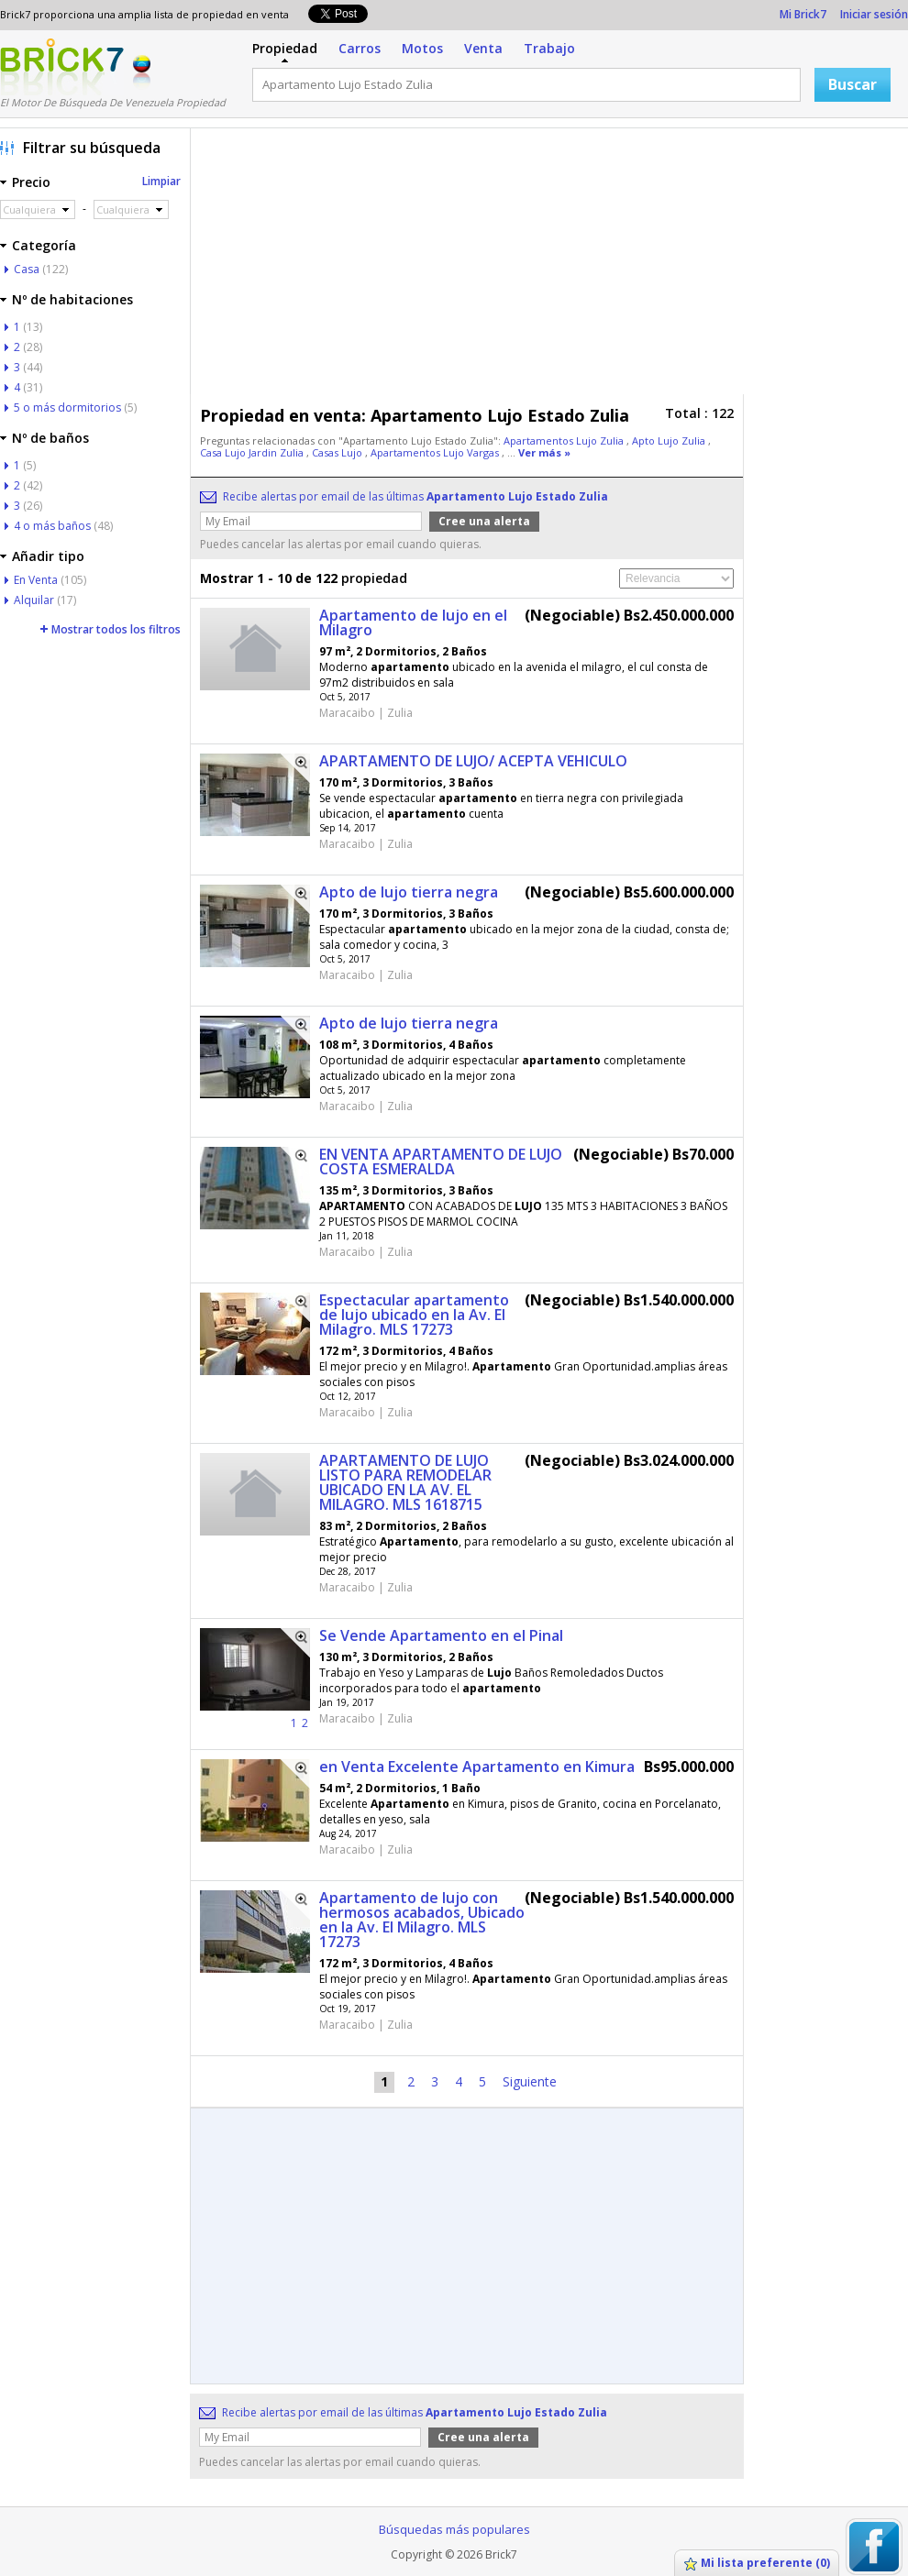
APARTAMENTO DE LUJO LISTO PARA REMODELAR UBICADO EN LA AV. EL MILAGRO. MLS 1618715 (405, 1482)
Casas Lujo (338, 452)
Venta (483, 48)
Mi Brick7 (803, 14)
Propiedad (284, 48)
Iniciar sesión (874, 14)
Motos (422, 48)
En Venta (36, 580)
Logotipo (62, 67)
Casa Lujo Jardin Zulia (253, 452)
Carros (359, 48)
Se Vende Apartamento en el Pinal (441, 1635)
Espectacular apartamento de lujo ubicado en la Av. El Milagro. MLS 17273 (414, 1314)
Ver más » (544, 452)
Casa (26, 269)
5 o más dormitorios (67, 407)
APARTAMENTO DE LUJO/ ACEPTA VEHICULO (473, 761)
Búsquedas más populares (454, 2529)
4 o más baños (52, 526)
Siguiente (530, 2081)
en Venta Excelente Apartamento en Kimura (477, 1766)
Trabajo (549, 48)
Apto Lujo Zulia (670, 440)
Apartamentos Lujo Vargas (436, 452)
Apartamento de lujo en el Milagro (413, 622)
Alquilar (34, 600)
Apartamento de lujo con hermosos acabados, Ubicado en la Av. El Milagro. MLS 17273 (422, 1920)
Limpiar (161, 181)
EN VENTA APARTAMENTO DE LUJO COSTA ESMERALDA (440, 1161)
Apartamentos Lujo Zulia (565, 440)
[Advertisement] (452, 266)
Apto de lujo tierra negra (408, 892)
